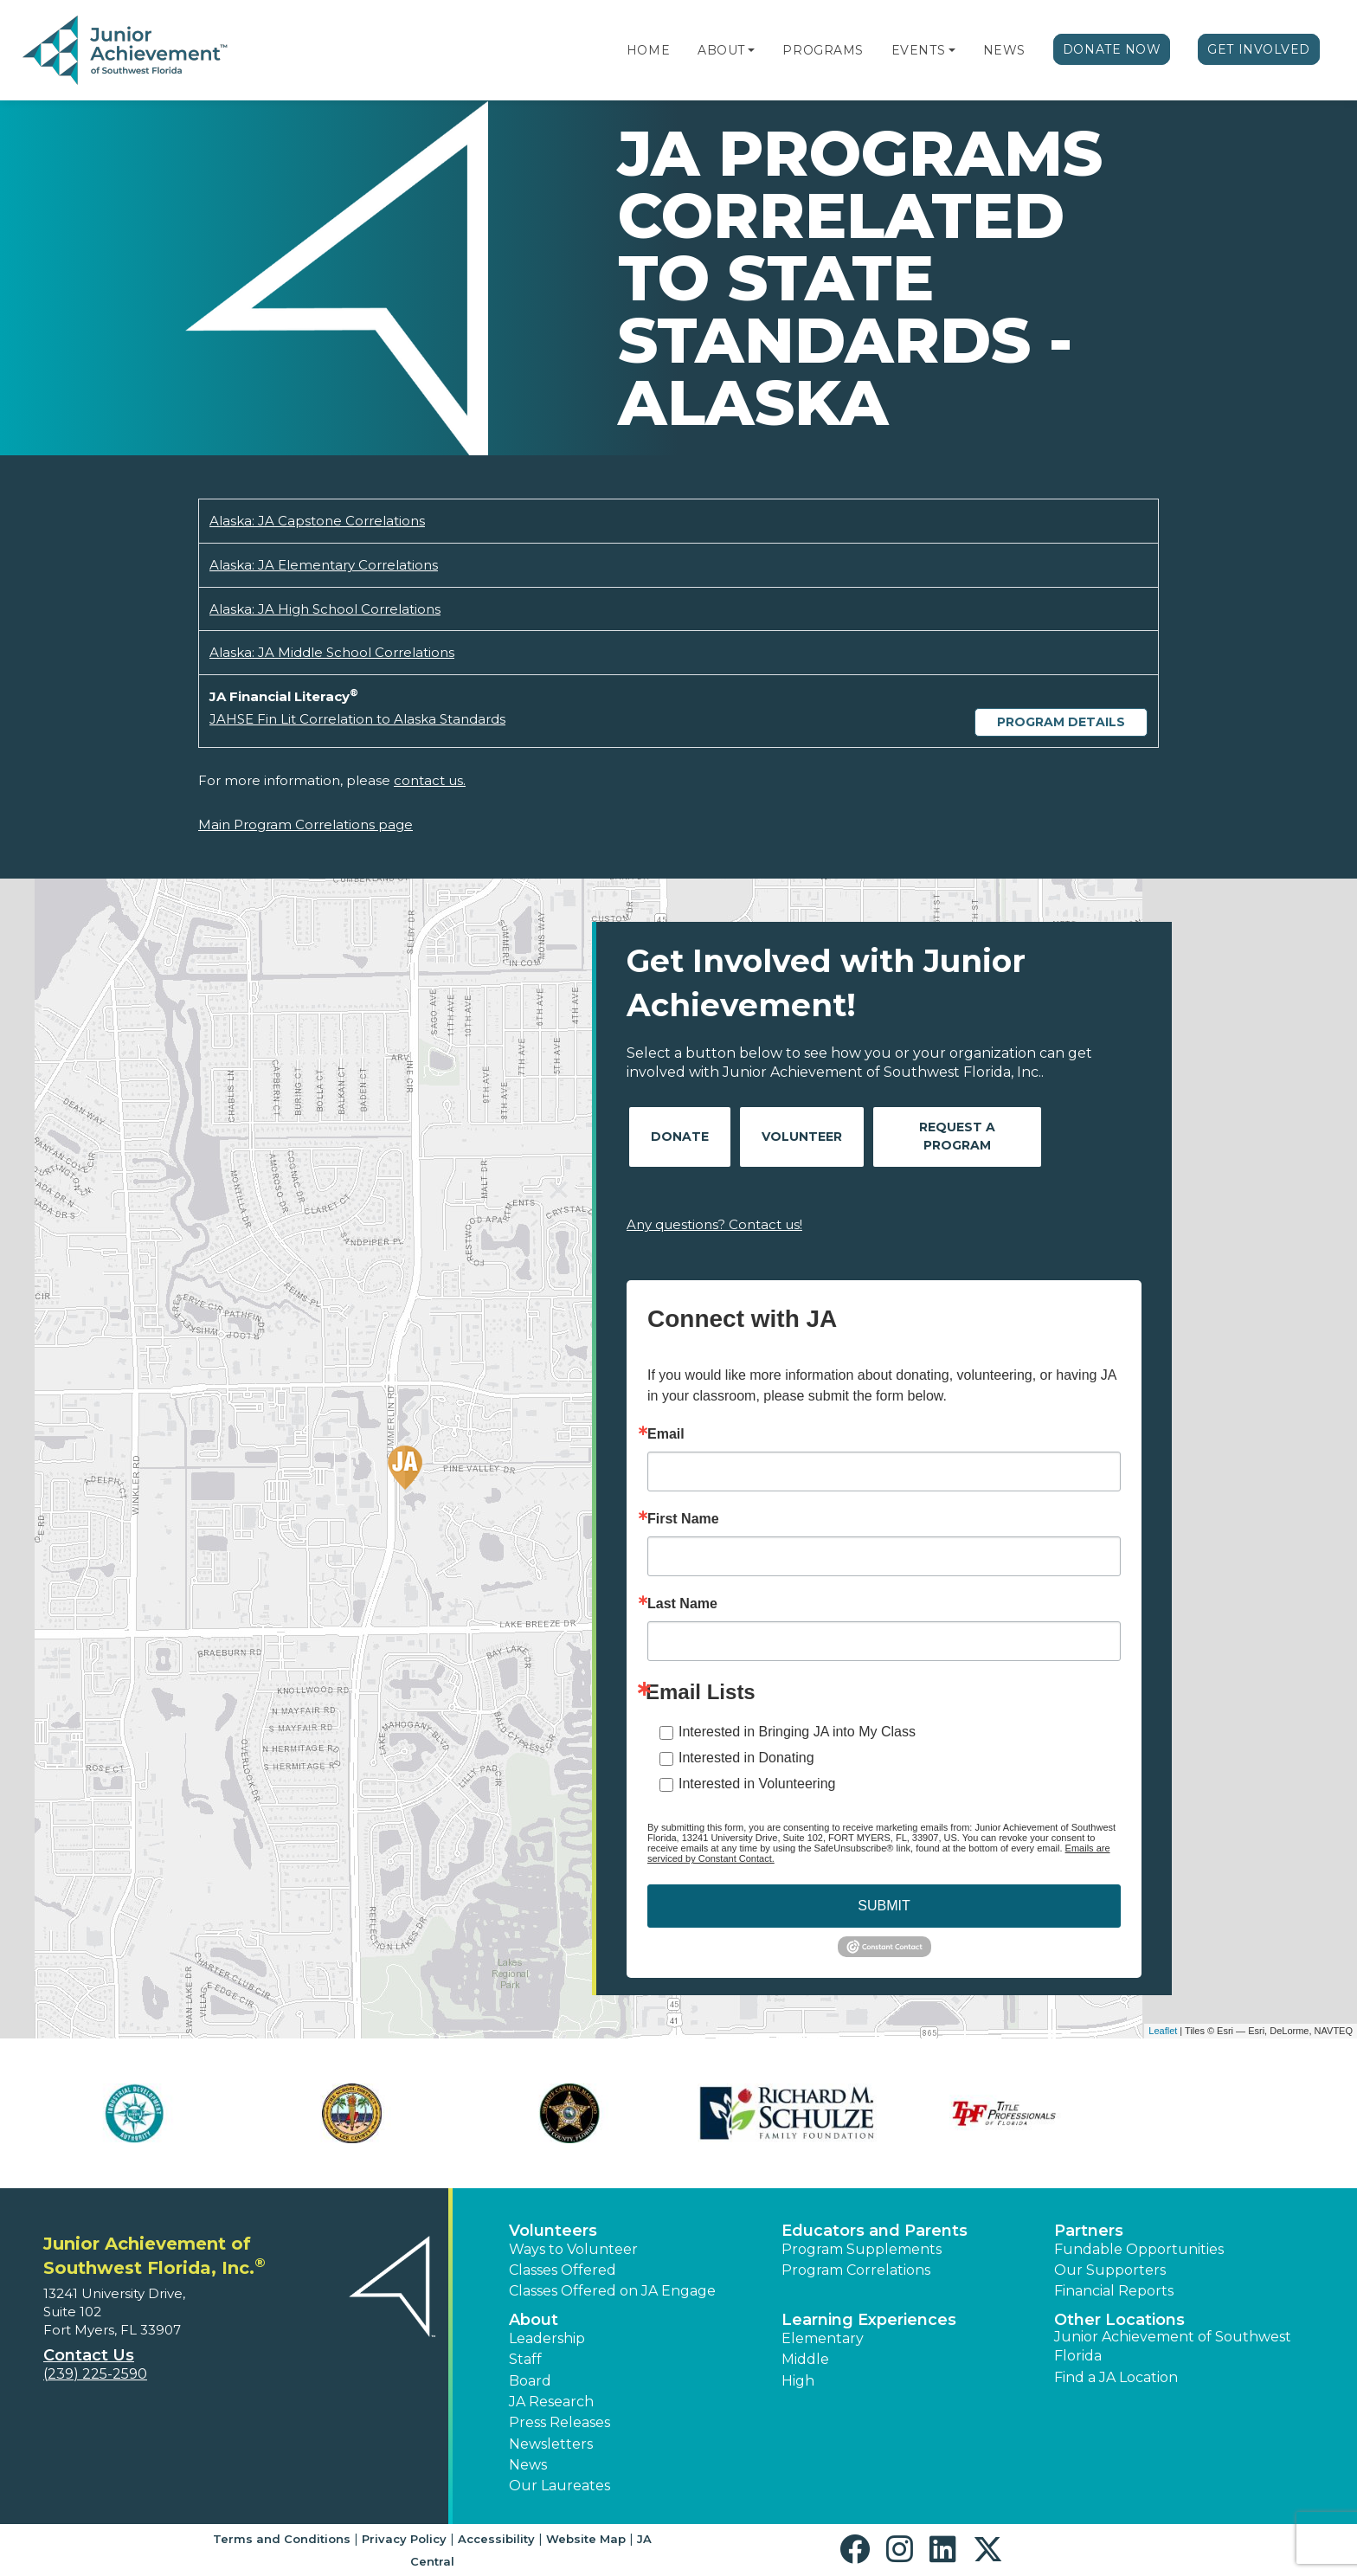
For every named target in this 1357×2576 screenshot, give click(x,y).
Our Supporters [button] (1110, 2270)
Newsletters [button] (551, 2444)
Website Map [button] (586, 2539)
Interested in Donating (746, 1757)
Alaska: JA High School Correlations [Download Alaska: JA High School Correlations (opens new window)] (325, 609)
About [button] (533, 2320)
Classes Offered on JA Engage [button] (612, 2291)
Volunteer (802, 1136)
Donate (680, 1136)
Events (918, 50)
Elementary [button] (822, 2338)
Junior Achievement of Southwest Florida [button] (1172, 2346)
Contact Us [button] (88, 2355)
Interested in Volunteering (756, 1783)
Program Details (1061, 722)
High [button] (797, 2381)
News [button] (528, 2465)
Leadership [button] (547, 2338)
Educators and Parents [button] (874, 2230)
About (721, 50)
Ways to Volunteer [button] (573, 2249)
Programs (822, 50)
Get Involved (1258, 49)
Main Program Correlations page (305, 824)
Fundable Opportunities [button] (1139, 2249)
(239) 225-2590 (95, 2374)
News (1004, 50)
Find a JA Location (1116, 2377)
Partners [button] (1088, 2230)
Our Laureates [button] (559, 2485)
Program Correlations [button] (855, 2270)
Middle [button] (805, 2359)
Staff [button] (525, 2359)
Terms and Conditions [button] (282, 2539)
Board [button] (530, 2381)
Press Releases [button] (559, 2422)
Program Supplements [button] (861, 2249)
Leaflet (1162, 2030)
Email (666, 1434)
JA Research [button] (551, 2401)
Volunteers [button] (553, 2230)
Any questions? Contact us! (714, 1224)
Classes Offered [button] (562, 2270)
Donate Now (1112, 49)
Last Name (682, 1604)
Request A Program (957, 1136)
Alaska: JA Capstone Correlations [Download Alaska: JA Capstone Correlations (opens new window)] (317, 520)
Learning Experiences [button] (868, 2320)
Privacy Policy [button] (404, 2539)
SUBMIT (884, 1905)
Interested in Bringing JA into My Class (797, 1731)
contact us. (430, 780)
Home (648, 50)
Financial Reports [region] (1114, 2291)
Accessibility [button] (496, 2539)
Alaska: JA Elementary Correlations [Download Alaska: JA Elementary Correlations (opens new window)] (323, 565)
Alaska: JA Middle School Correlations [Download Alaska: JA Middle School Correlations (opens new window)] (331, 652)
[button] (751, 50)
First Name (683, 1519)
